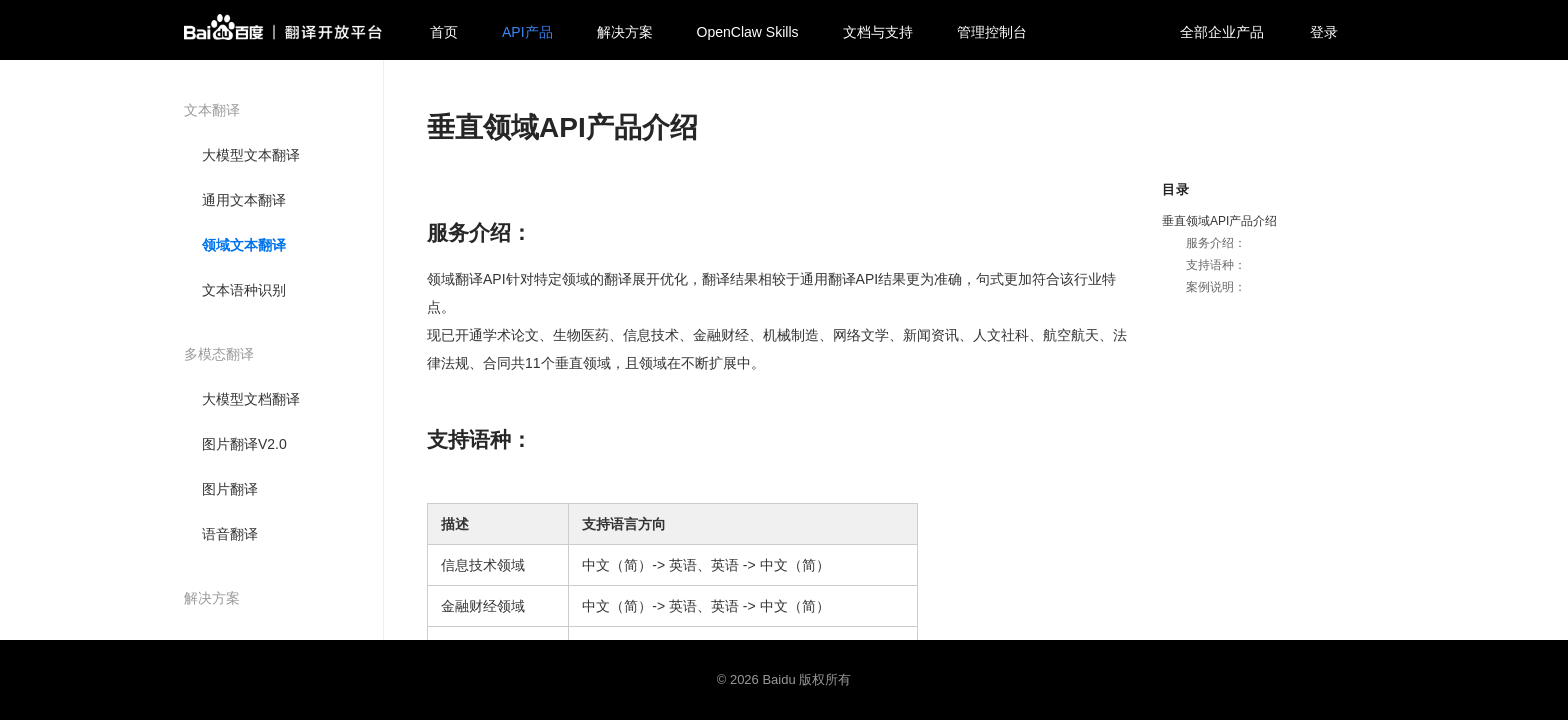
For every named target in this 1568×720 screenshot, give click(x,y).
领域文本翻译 (244, 245)
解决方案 (625, 32)
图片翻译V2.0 (244, 444)
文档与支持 (878, 32)
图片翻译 (230, 489)
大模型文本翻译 (251, 155)
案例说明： (1216, 287)
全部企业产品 (1222, 32)
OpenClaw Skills (748, 32)
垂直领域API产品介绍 (1219, 221)
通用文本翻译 (244, 200)
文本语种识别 (244, 290)
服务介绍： (1216, 243)
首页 (444, 32)
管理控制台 (992, 32)
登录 (1324, 32)
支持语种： (1216, 265)
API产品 (527, 32)
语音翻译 (230, 534)
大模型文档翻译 (251, 399)
